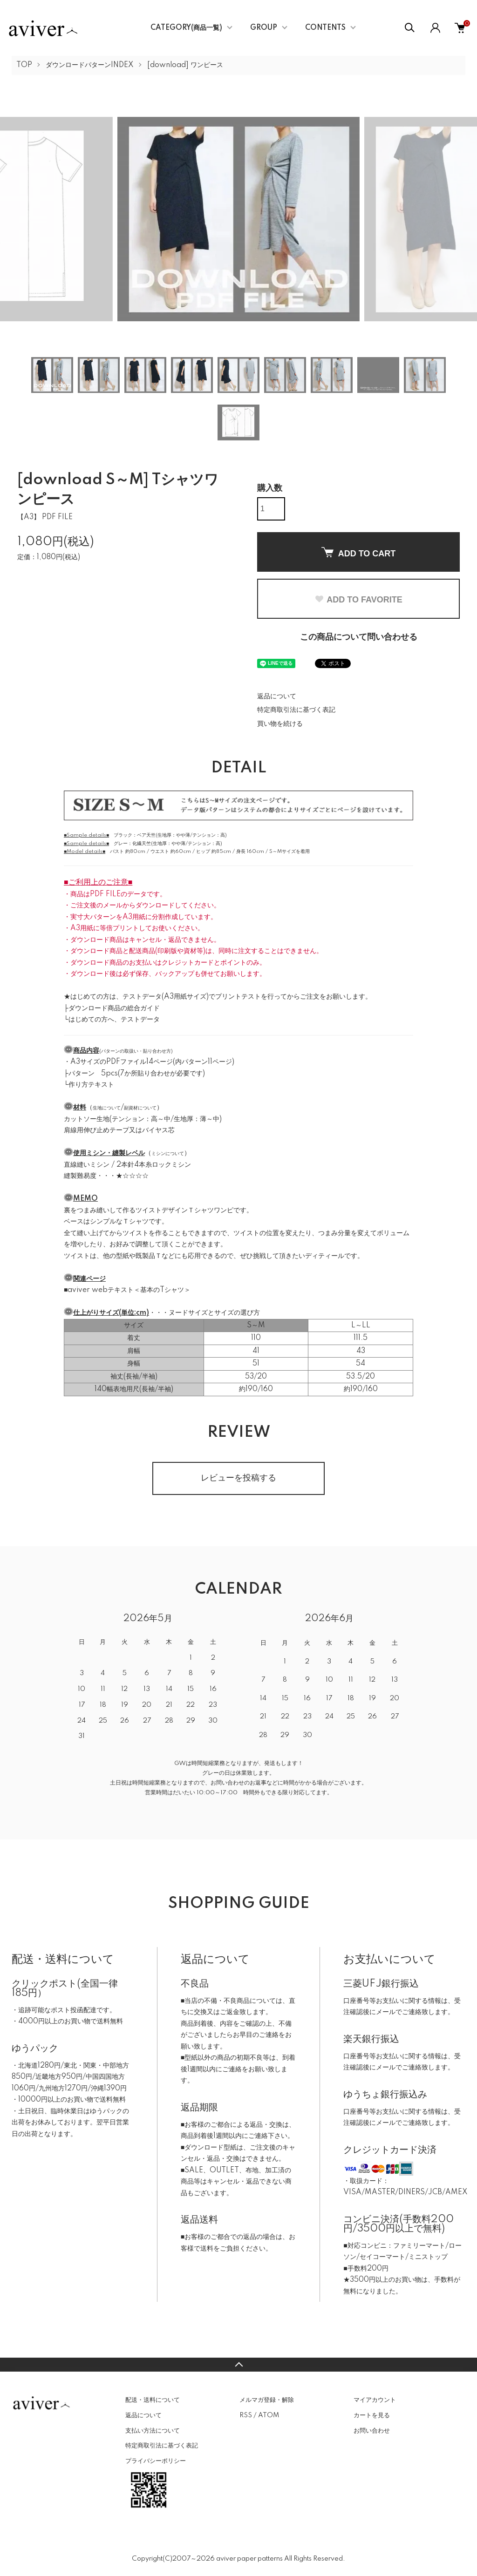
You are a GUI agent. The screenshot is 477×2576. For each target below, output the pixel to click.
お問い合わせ (372, 2430)
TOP (24, 65)
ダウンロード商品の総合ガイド (114, 1008)
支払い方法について (152, 2430)
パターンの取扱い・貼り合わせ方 (136, 1051)
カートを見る (372, 2415)
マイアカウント (375, 2400)
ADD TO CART (358, 552)
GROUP (263, 28)
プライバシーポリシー (155, 2461)
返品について (276, 696)
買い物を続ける (280, 724)
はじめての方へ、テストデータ (114, 1019)
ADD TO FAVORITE (358, 599)
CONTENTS (325, 28)
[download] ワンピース (185, 65)
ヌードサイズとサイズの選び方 (214, 1313)
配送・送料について (152, 2400)
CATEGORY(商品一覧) (186, 28)
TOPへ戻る (238, 2365)
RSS (245, 2415)
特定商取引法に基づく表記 (296, 710)
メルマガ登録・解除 (266, 2400)
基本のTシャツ (162, 1290)
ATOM (268, 2415)
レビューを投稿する (238, 1478)
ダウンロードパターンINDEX (90, 65)
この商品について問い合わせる (358, 637)
